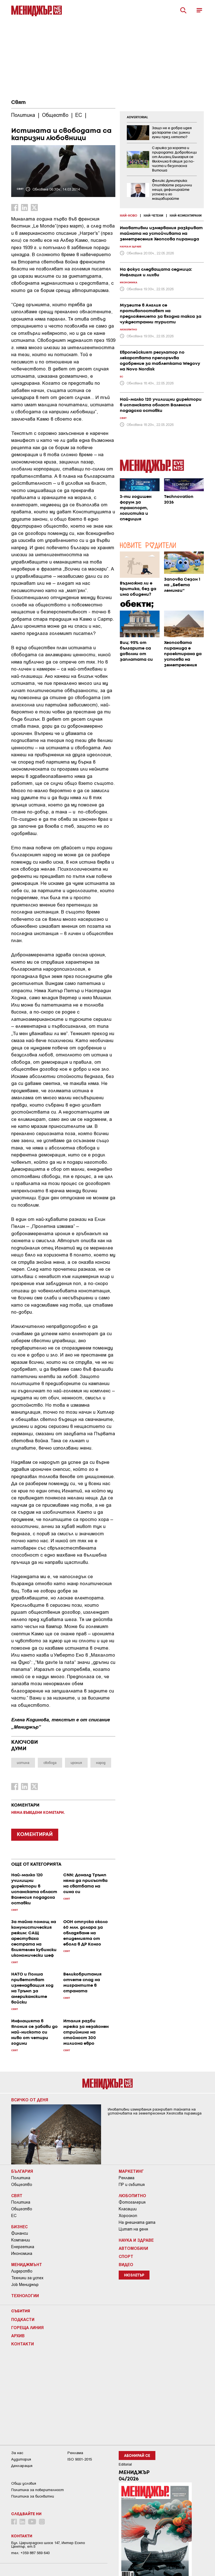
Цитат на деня (133, 2229)
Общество (21, 2185)
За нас (17, 2453)
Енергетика (22, 2247)
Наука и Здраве (136, 2240)
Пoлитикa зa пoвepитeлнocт (37, 2490)
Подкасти (22, 2319)
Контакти (22, 2344)
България (22, 2171)
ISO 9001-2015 (79, 2459)
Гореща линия (27, 2327)
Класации (128, 2209)
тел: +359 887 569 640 (30, 2553)
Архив (18, 2336)
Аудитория (21, 2459)
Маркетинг (131, 2171)
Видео (126, 2264)
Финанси (19, 2233)
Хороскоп (128, 2216)
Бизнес (19, 2227)
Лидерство (21, 2271)
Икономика (21, 2253)
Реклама (126, 2178)
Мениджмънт (26, 2264)
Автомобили (133, 2248)
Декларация (21, 2466)
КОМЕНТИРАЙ (35, 1834)
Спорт (126, 2256)
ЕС (14, 2216)
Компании (20, 2240)
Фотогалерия (132, 2202)
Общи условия (23, 2483)
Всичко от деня (29, 2100)
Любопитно (132, 2195)
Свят (18, 102)
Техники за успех (27, 2278)
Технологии (25, 2295)
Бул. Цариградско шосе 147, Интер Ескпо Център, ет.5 (48, 2544)
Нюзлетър (134, 2275)
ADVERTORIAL (137, 117)
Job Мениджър (25, 2285)
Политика (20, 2178)
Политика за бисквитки (32, 2496)
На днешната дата (137, 2222)
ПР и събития (132, 2185)
